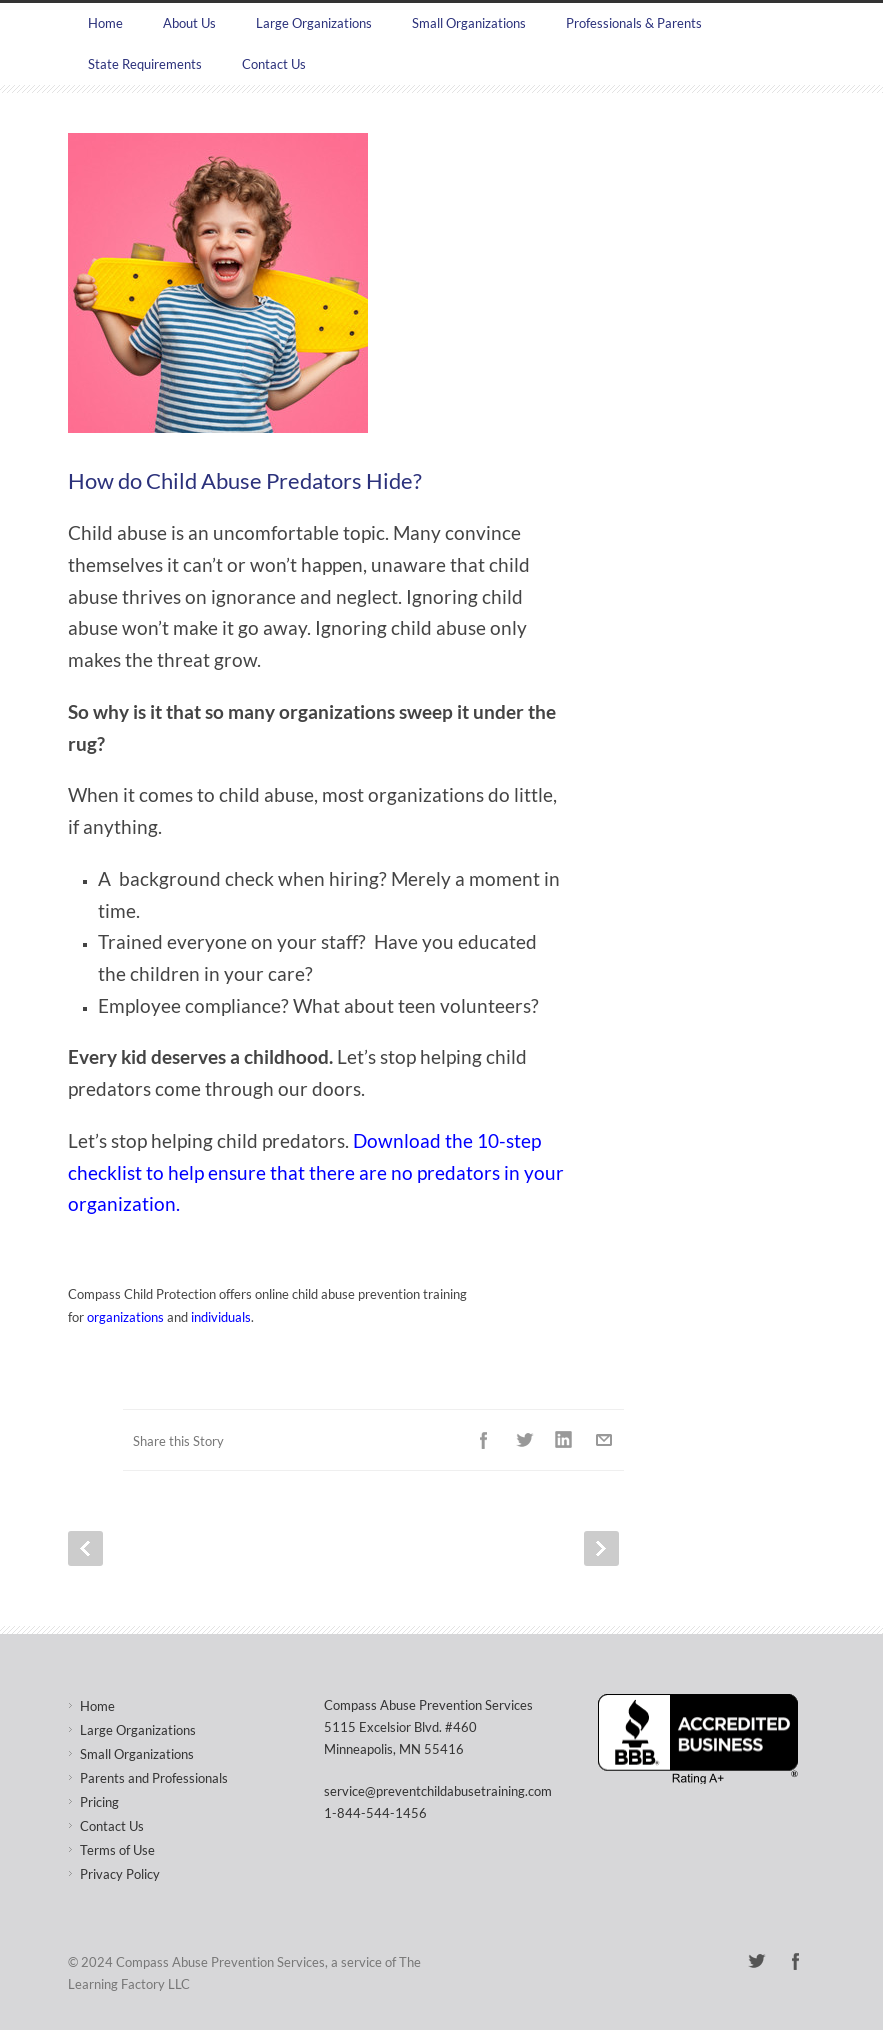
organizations (125, 1317)
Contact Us (274, 64)
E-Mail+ (604, 1440)
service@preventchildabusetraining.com (438, 1791)
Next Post (601, 1548)
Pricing (99, 1802)
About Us (189, 23)
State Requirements (145, 64)
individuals (221, 1317)
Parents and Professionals (154, 1778)
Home (105, 23)
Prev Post (85, 1548)
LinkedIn (564, 1440)
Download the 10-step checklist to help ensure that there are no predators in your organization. (316, 1172)
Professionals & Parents (634, 23)
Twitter (524, 1440)
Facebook (484, 1440)
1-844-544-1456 (375, 1813)
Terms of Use (117, 1850)
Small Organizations (469, 23)
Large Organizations (314, 23)
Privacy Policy (120, 1874)
